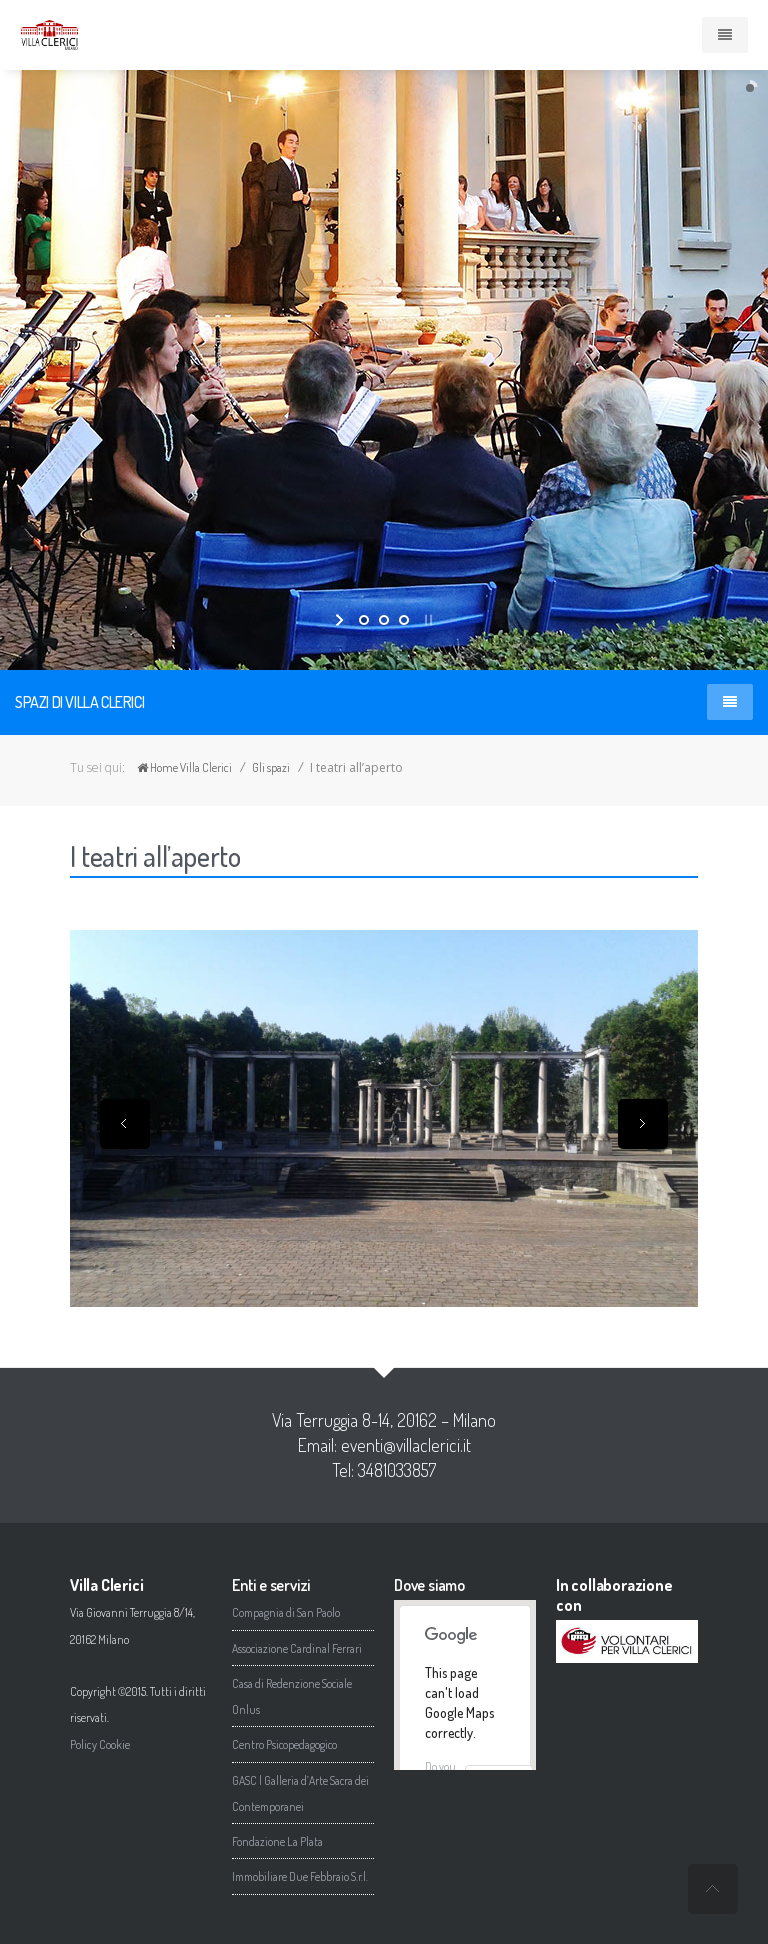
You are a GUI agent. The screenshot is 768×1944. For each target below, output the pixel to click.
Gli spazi (271, 767)
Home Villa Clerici (184, 767)
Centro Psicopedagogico (284, 1744)
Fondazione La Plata (277, 1841)
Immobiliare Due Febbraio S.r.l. (300, 1876)
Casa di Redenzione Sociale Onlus (292, 1696)
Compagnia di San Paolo (286, 1612)
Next (643, 1124)
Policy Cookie (100, 1744)
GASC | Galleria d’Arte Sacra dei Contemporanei (300, 1793)
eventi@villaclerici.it (406, 1445)
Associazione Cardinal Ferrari (297, 1648)
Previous (125, 1124)
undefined (713, 1889)
